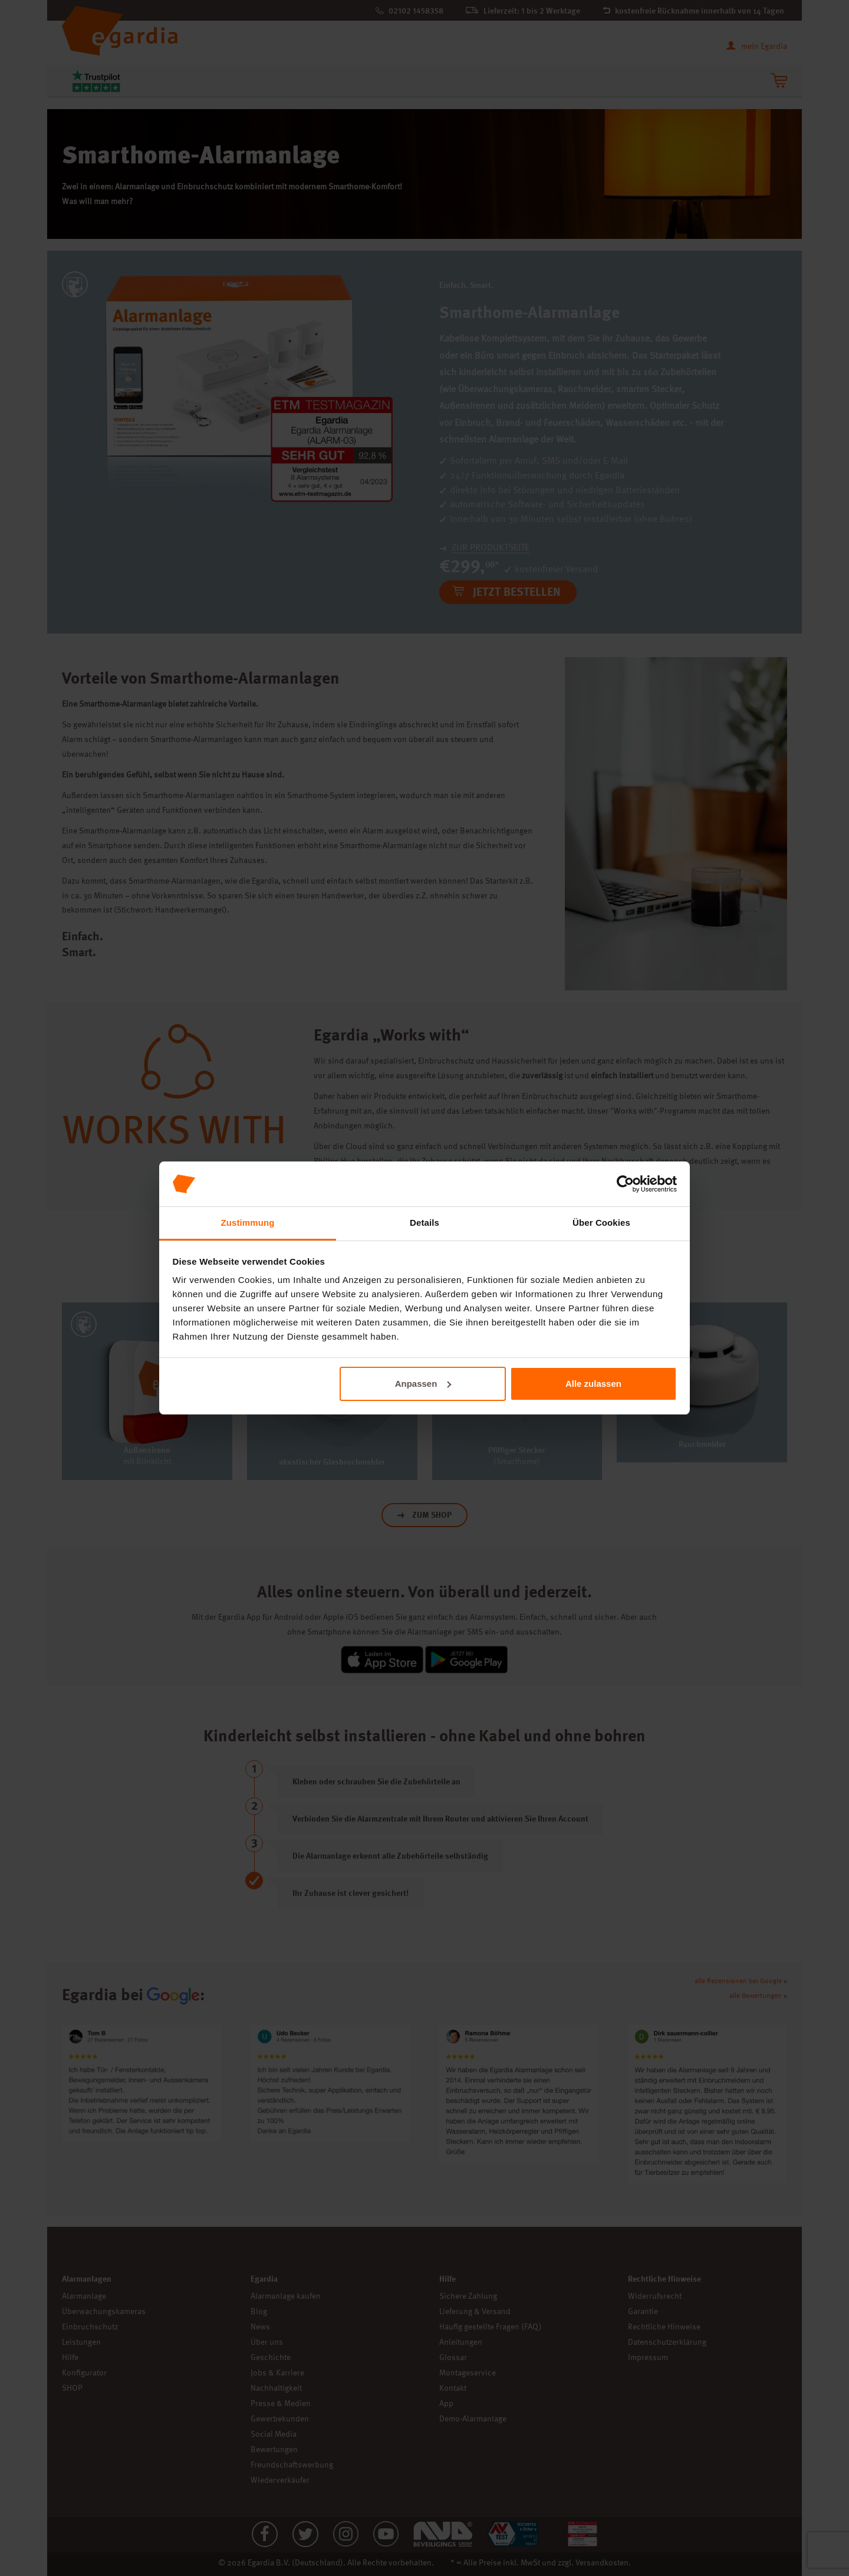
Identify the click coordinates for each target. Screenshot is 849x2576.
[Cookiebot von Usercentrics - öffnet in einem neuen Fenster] (625, 1184)
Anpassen (423, 1384)
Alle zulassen (593, 1384)
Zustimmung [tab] (248, 1223)
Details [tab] (424, 1223)
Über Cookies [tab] (601, 1223)
